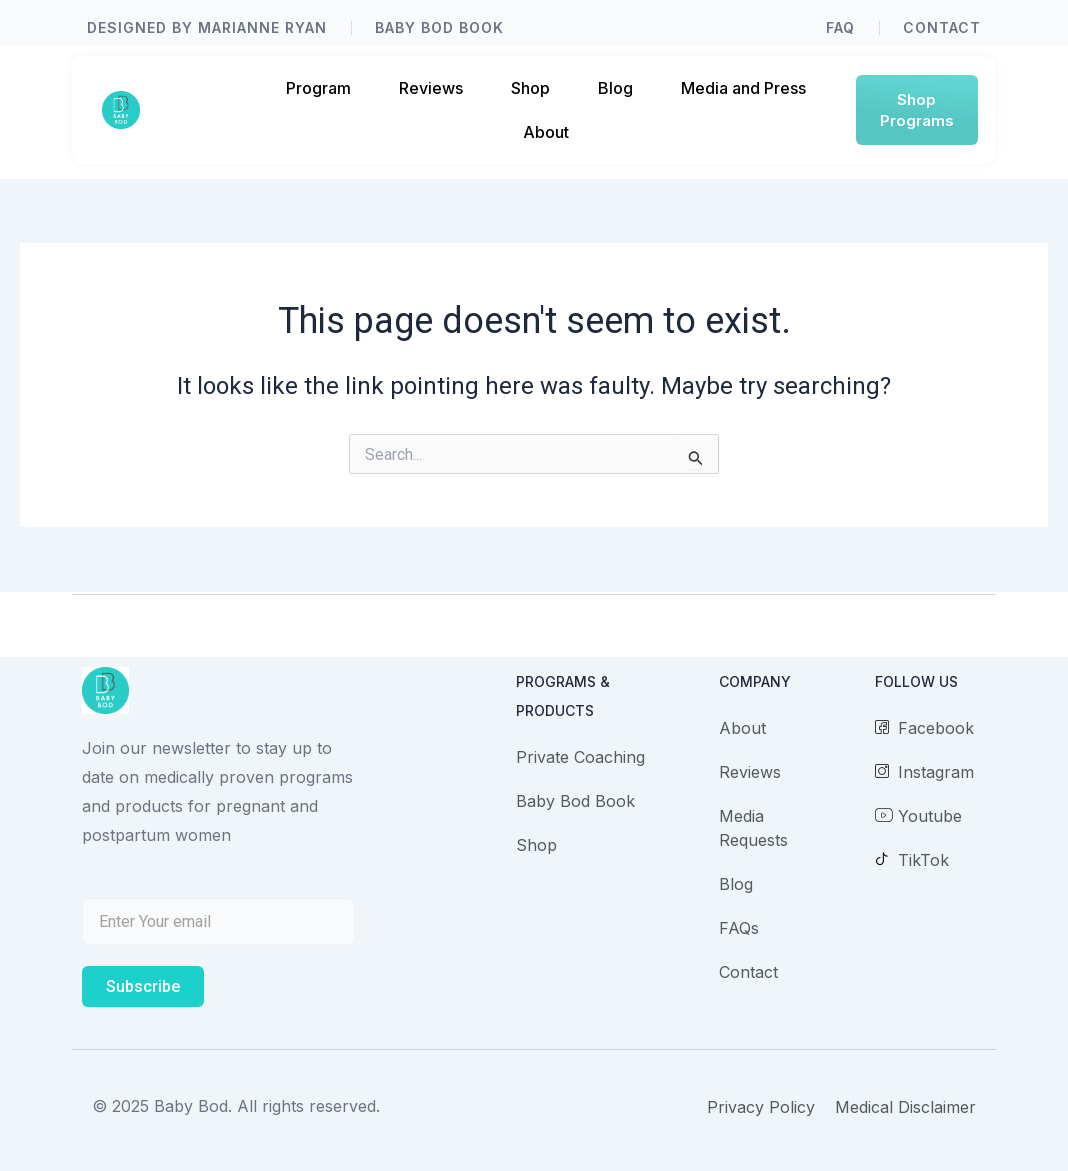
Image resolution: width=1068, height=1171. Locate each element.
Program (318, 88)
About (546, 132)
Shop (530, 88)
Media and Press (743, 88)
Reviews (431, 88)
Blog (615, 88)
